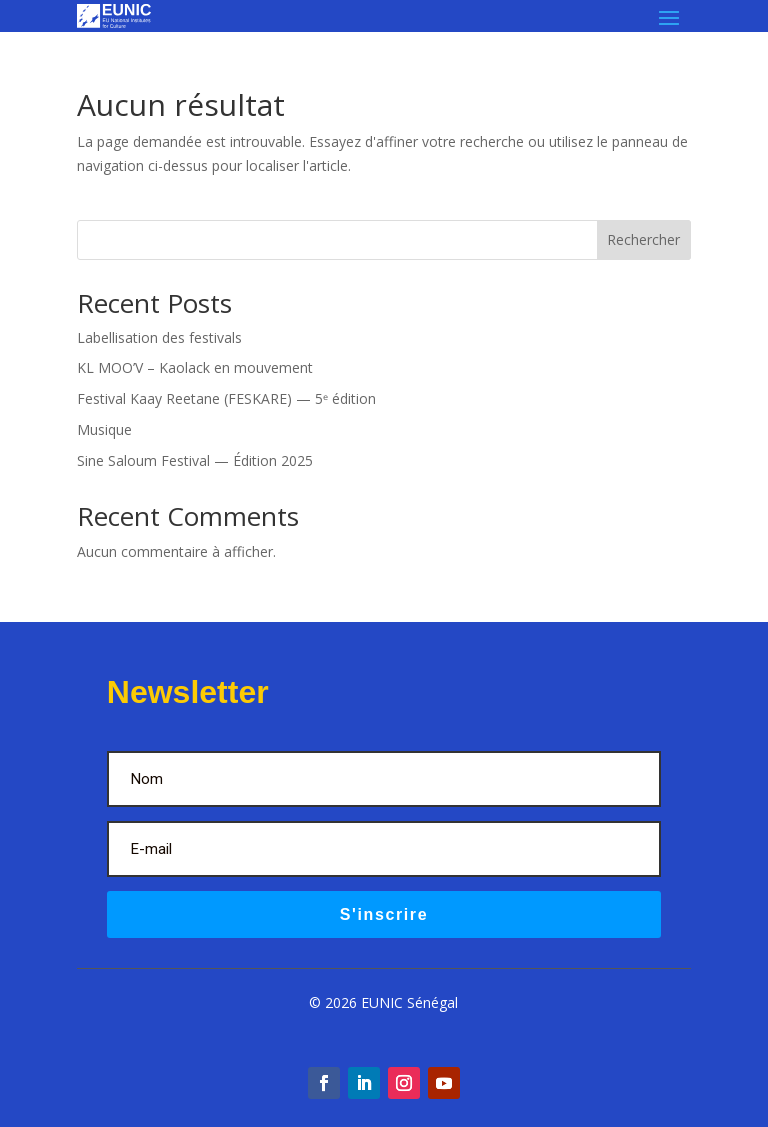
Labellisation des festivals (159, 337)
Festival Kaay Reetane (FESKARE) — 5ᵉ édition (226, 398)
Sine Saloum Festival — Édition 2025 (195, 460)
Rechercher (643, 239)
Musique (104, 429)
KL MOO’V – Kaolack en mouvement (195, 367)
